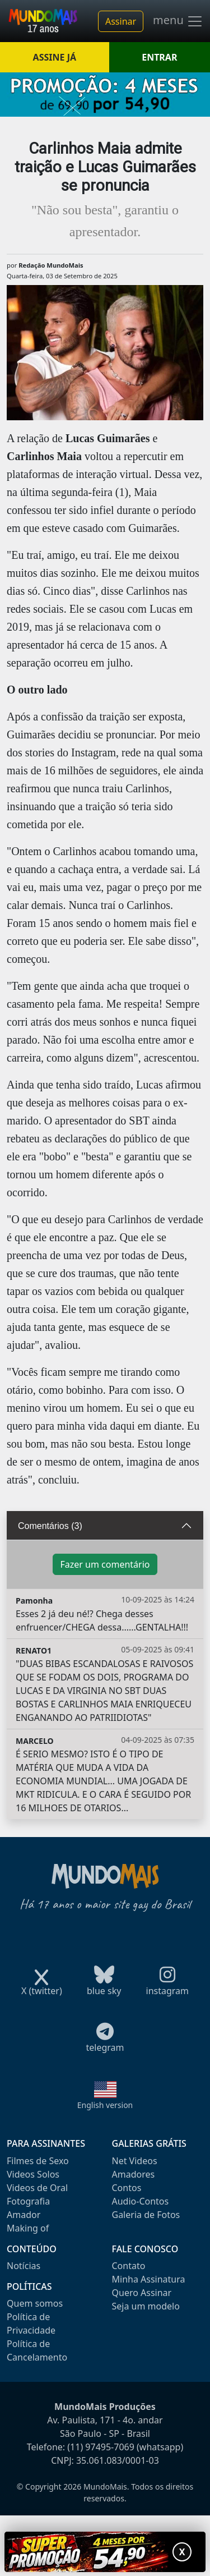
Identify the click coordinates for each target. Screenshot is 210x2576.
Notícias (23, 2266)
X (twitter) (41, 1987)
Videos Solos (33, 2174)
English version (105, 2105)
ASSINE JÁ (54, 57)
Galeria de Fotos (146, 2214)
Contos (127, 2188)
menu (178, 21)
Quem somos (35, 2303)
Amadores (133, 2174)
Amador (23, 2214)
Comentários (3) (50, 1526)
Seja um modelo (146, 2306)
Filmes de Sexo (38, 2161)
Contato (129, 2266)
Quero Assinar (142, 2292)
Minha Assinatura (148, 2279)
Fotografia (28, 2201)
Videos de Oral (37, 2188)
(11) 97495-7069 (100, 2447)
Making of (28, 2228)
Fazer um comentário (105, 1564)
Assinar (120, 21)
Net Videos (134, 2161)
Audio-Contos (140, 2201)
